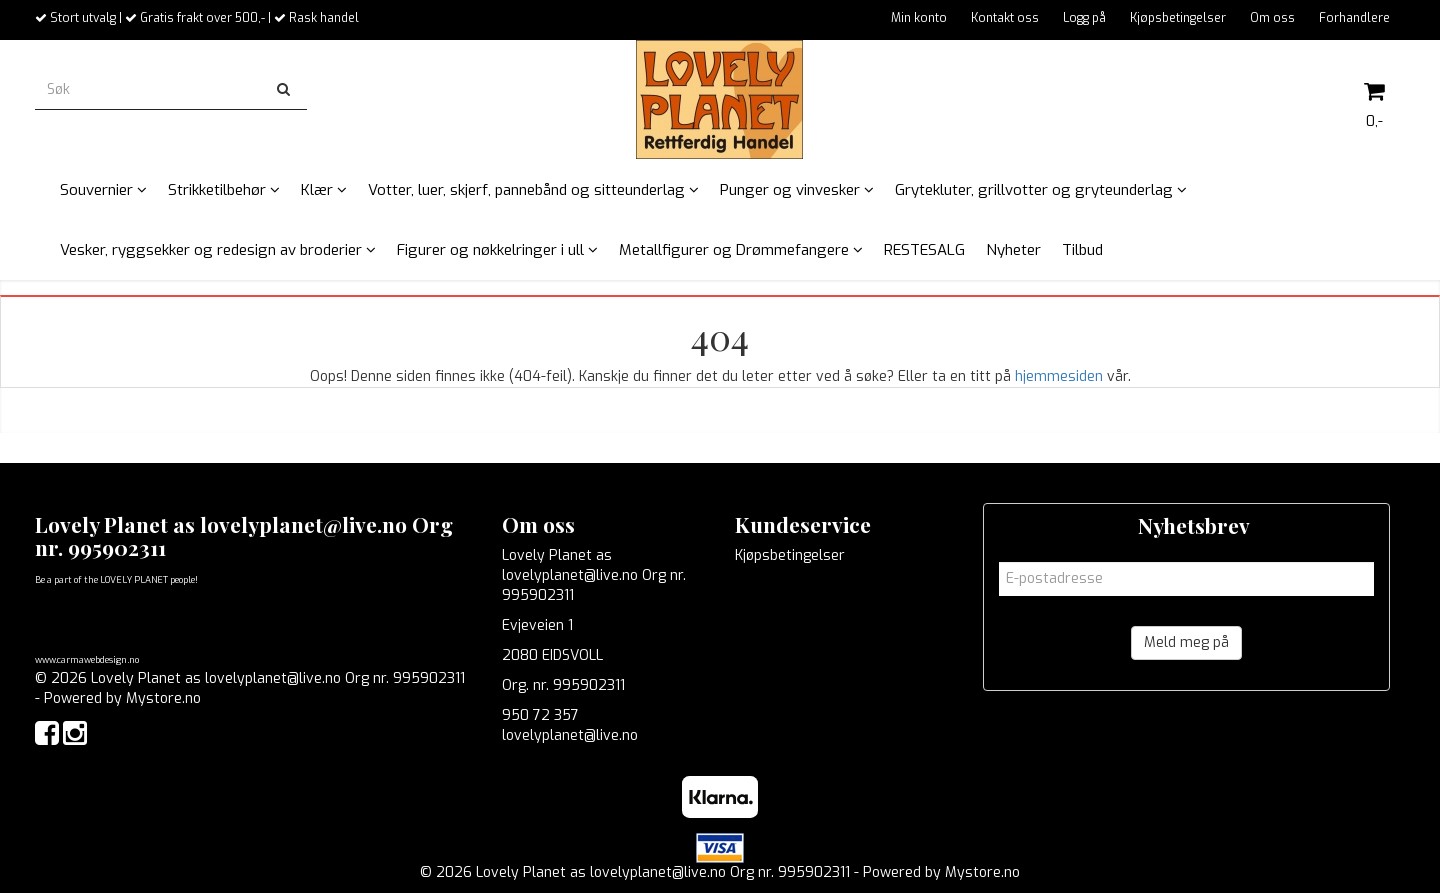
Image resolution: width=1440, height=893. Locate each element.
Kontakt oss (1005, 18)
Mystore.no (163, 698)
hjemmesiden (1059, 376)
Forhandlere (1354, 18)
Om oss (1272, 18)
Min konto (919, 18)
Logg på (1084, 18)
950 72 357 (540, 715)
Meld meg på (1186, 642)
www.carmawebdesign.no (87, 660)
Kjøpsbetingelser (1178, 18)
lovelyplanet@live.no (570, 735)
